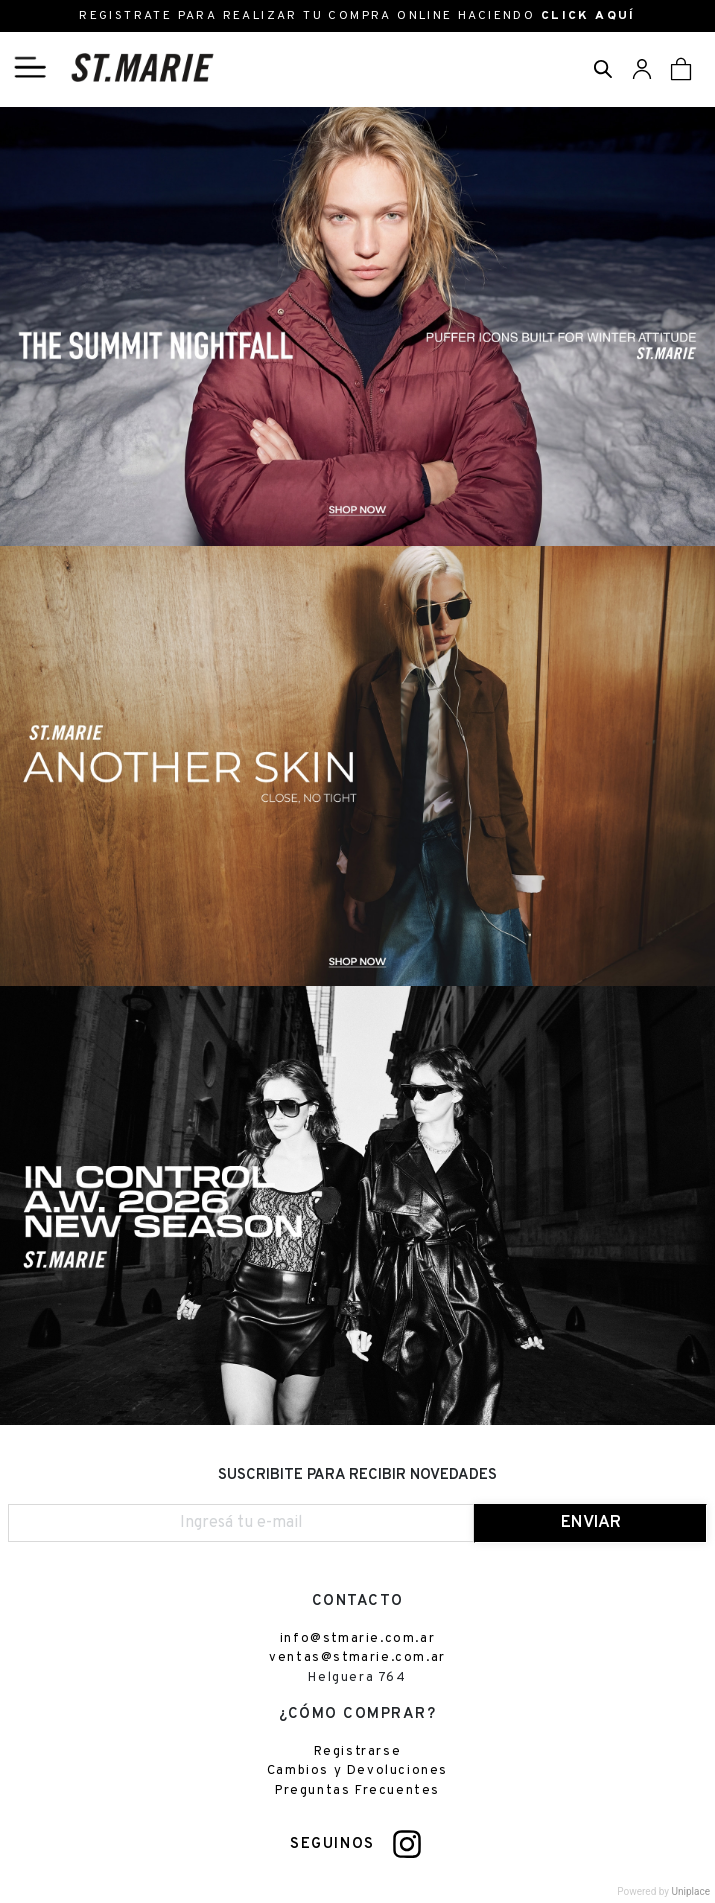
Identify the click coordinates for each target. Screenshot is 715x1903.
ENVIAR (591, 1523)
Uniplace (691, 1891)
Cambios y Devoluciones (357, 1771)
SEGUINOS (332, 1844)
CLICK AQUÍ (588, 16)
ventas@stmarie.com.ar (357, 1658)
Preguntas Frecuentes (357, 1791)
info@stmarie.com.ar (357, 1639)
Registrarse (358, 1752)
